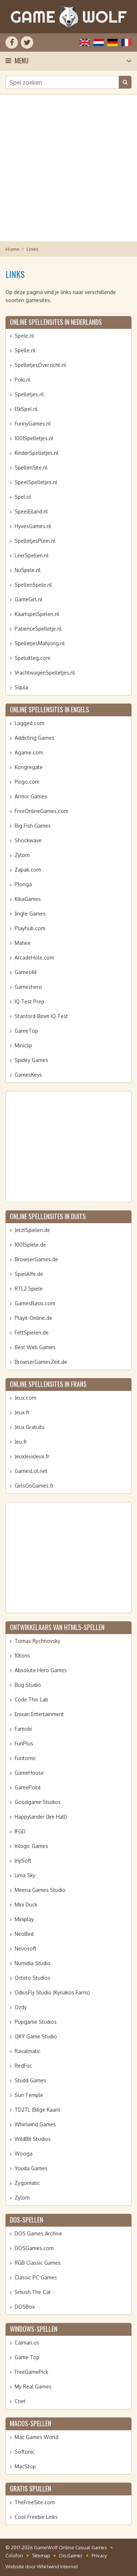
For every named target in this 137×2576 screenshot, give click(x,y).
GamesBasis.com (35, 1303)
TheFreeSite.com (35, 2502)
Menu (21, 60)
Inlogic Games (31, 1846)
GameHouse (29, 1773)
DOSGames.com (34, 2248)
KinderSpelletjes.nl (36, 453)
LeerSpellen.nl (32, 555)
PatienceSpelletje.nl (38, 629)
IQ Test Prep (29, 1001)
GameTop (26, 1031)
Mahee (23, 943)
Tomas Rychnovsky (37, 1641)
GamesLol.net (31, 1471)
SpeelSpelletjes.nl (36, 482)
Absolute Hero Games (41, 1670)
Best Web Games (35, 1347)
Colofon (14, 2555)
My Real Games (33, 2386)
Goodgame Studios (38, 1802)
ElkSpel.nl (26, 409)
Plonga (23, 884)
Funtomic (25, 1758)
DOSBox (25, 2307)
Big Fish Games (33, 826)
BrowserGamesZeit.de (41, 1362)
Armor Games (31, 796)
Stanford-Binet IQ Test (41, 1016)
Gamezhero (28, 987)
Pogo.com (27, 782)
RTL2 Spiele (29, 1288)
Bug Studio (28, 1685)
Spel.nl (23, 497)
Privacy (99, 2555)
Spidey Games (31, 1060)
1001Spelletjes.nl (34, 438)
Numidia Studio (32, 1963)
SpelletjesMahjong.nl (40, 643)
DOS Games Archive (38, 2233)
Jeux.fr (22, 1412)
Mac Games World (36, 2437)
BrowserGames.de (36, 1259)
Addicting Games (34, 738)
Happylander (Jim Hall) (41, 1817)
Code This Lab (31, 1699)
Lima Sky (25, 1875)
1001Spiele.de (30, 1244)
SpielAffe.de (29, 1274)
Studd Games (30, 2080)
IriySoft (23, 1860)
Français (126, 42)
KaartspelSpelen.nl (37, 614)
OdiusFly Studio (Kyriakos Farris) (52, 1992)
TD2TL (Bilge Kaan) (37, 2110)
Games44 (26, 972)
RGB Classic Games (38, 2263)
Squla (21, 687)
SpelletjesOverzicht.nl (40, 365)
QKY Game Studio (36, 2036)
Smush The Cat (33, 2292)
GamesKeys (28, 1075)
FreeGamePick (31, 2372)
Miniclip (23, 1045)
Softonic (25, 2452)
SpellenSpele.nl (33, 585)
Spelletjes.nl (29, 394)
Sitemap (41, 2555)
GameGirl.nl (28, 599)
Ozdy (21, 2007)
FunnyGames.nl (33, 423)
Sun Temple (29, 2095)
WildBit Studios (33, 2139)
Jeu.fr (21, 1442)
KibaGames (28, 899)
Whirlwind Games (35, 2124)
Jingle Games (30, 913)
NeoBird (24, 1934)
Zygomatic (27, 2183)
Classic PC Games (36, 2277)
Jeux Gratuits (30, 1427)
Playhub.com (30, 928)
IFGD (20, 1831)
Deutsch (112, 42)
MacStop (25, 2466)
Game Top (27, 2357)
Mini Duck (26, 1904)
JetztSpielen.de (32, 1230)
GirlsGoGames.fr (34, 1485)
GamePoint (28, 1787)
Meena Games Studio (40, 1890)
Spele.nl (24, 336)
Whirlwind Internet (57, 2566)
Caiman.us (27, 2342)
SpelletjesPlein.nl (35, 541)
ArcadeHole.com (34, 957)
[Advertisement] (68, 167)
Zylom (22, 855)
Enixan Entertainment (39, 1714)
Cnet (20, 2401)
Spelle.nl (25, 350)
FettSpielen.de (32, 1332)
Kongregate (29, 767)
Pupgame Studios (36, 2022)
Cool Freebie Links (36, 2517)
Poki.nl (23, 379)
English (85, 42)
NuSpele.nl (28, 570)
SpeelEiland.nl (31, 511)
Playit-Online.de (33, 1318)
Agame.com (29, 752)
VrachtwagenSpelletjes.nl (45, 672)
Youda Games (31, 2168)
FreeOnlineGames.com (41, 811)
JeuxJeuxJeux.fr (32, 1456)
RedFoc (23, 2066)
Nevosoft (26, 1948)
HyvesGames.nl (33, 526)
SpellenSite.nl (31, 467)
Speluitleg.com (32, 658)
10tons (22, 1655)
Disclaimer (71, 2555)
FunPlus (24, 1743)
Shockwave (28, 840)
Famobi (23, 1729)
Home (12, 249)
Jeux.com (25, 1398)
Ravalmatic (28, 2051)
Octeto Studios (32, 1978)
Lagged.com (29, 723)
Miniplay (24, 1919)
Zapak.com (28, 869)
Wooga (24, 2153)
